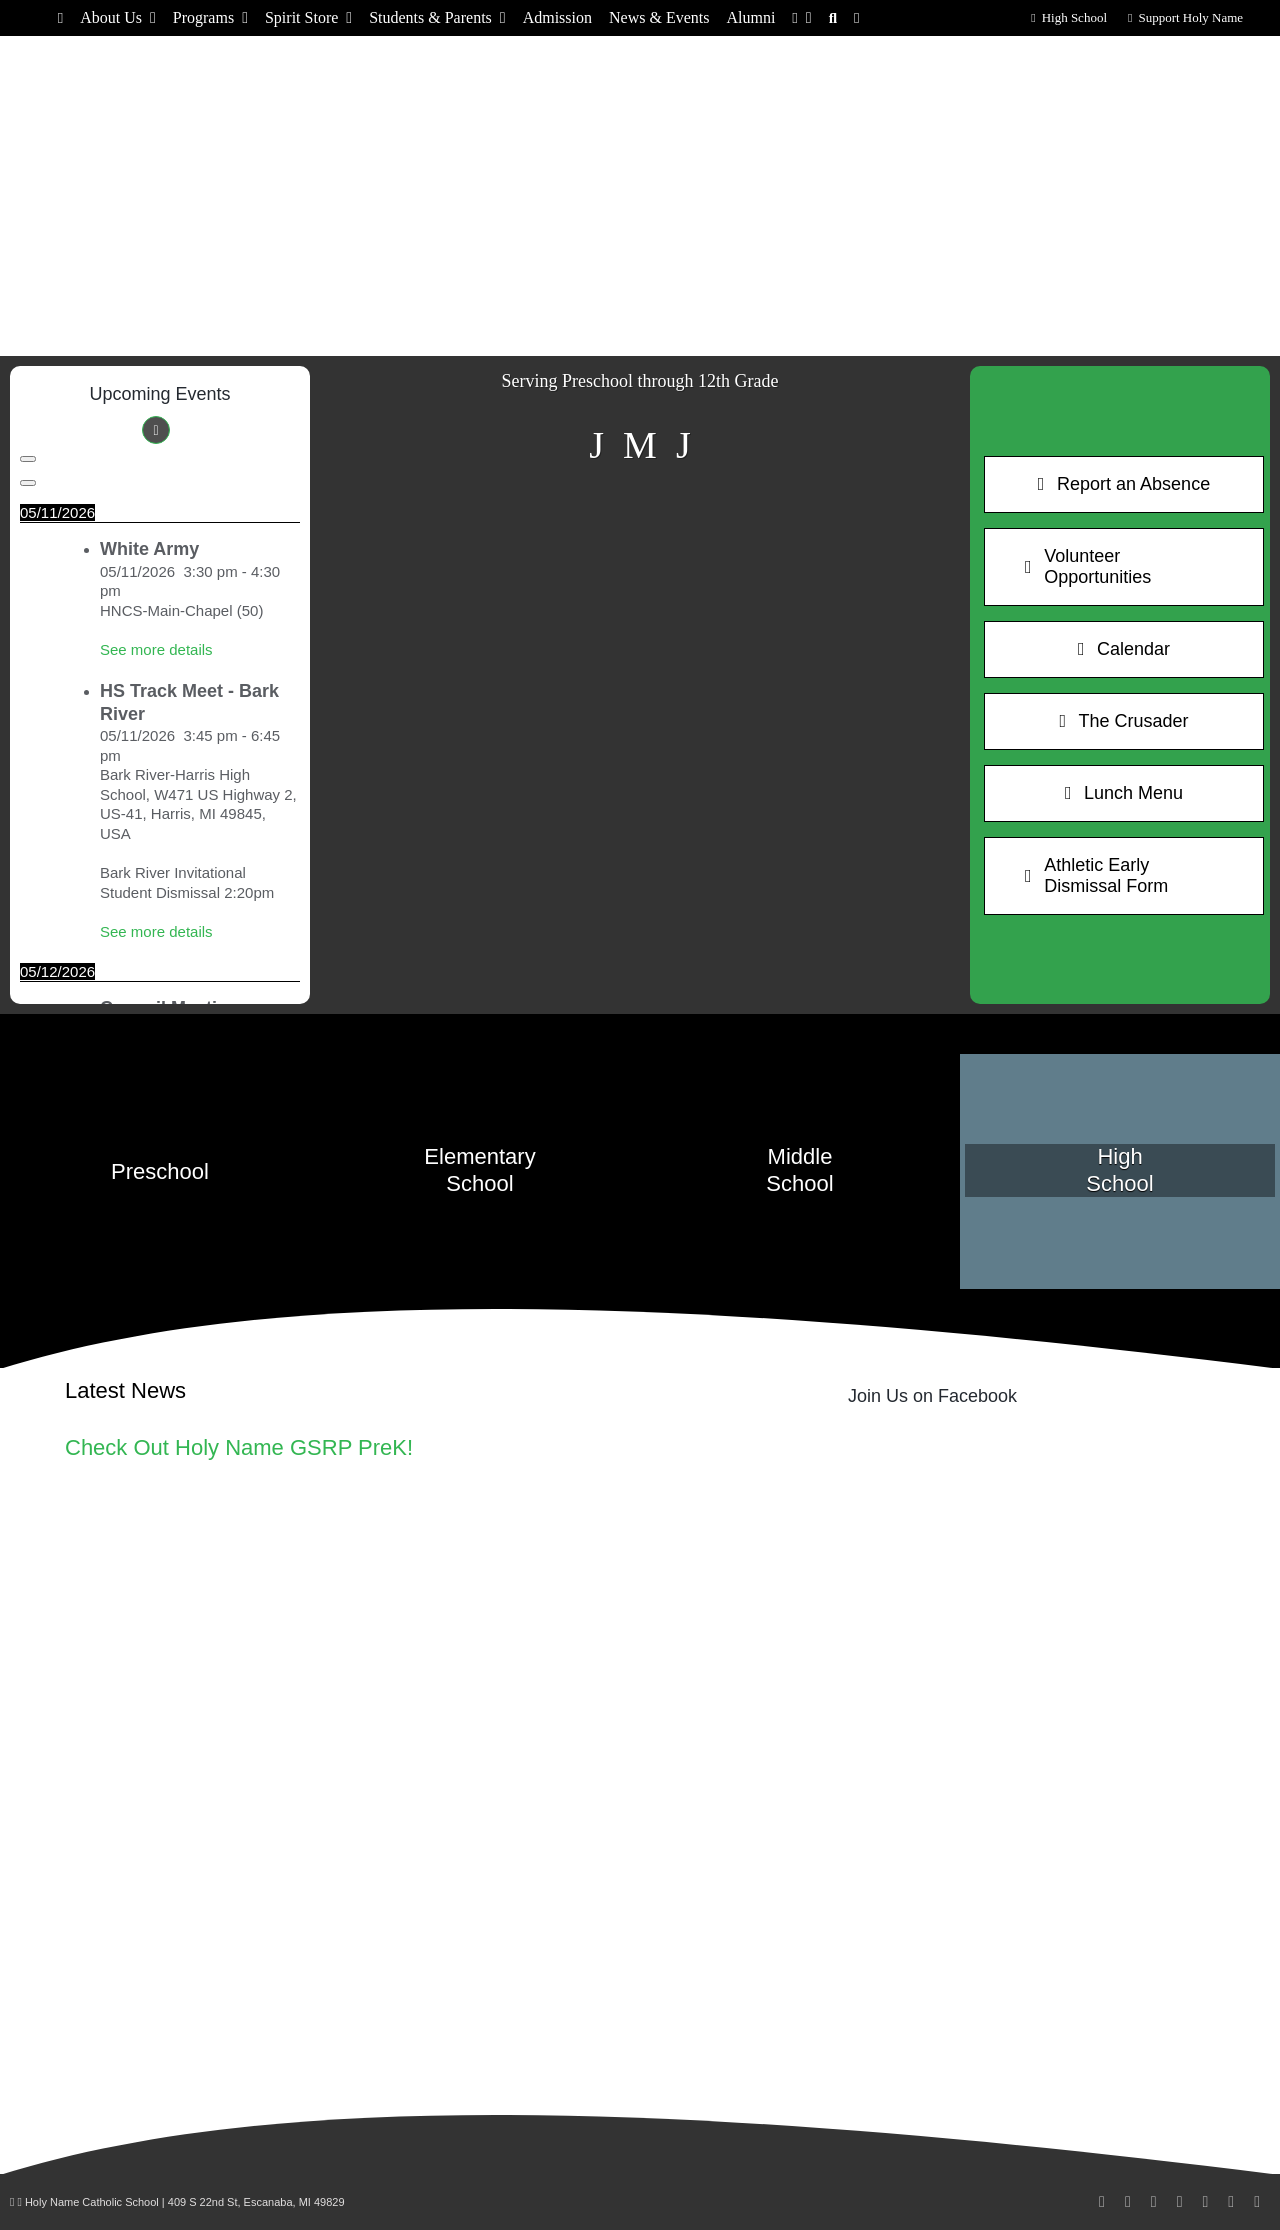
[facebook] (1102, 2202)
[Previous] (28, 459)
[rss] (1257, 2202)
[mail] (1205, 2202)
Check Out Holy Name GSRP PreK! (239, 1447)
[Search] (833, 18)
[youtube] (1180, 2202)
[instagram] (1128, 2202)
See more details (156, 649)
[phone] (1231, 2202)
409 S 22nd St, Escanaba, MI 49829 (256, 2202)
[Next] (28, 483)
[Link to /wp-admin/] (12, 2202)
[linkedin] (1154, 2202)
